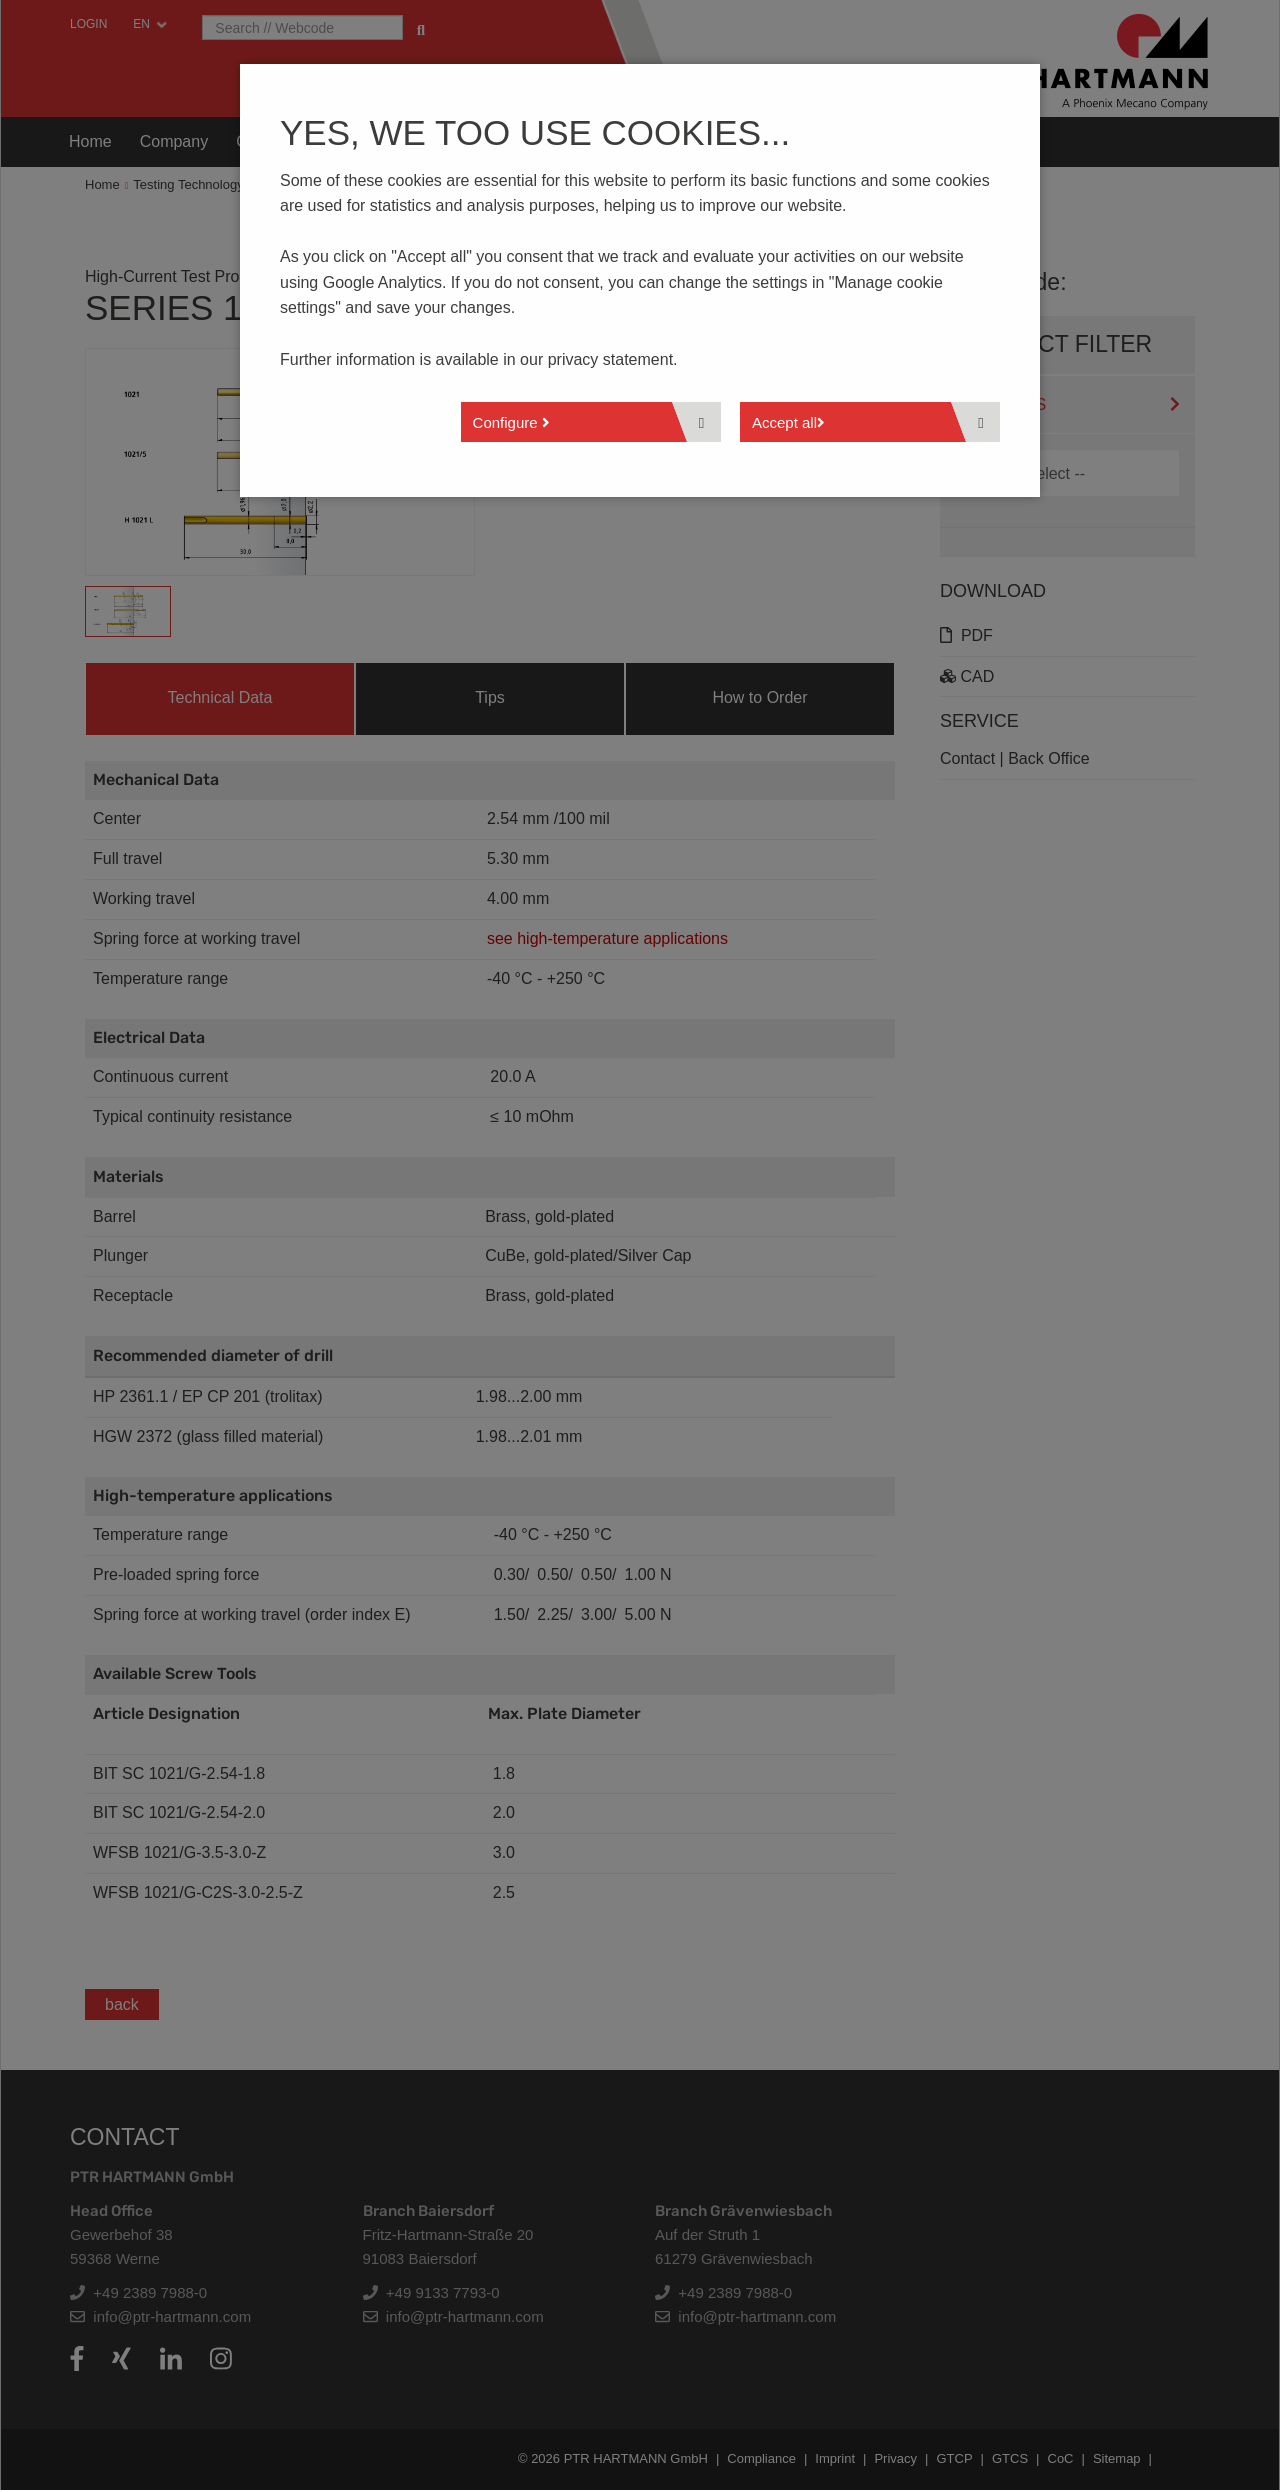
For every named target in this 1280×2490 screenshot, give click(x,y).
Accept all (788, 422)
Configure (511, 422)
